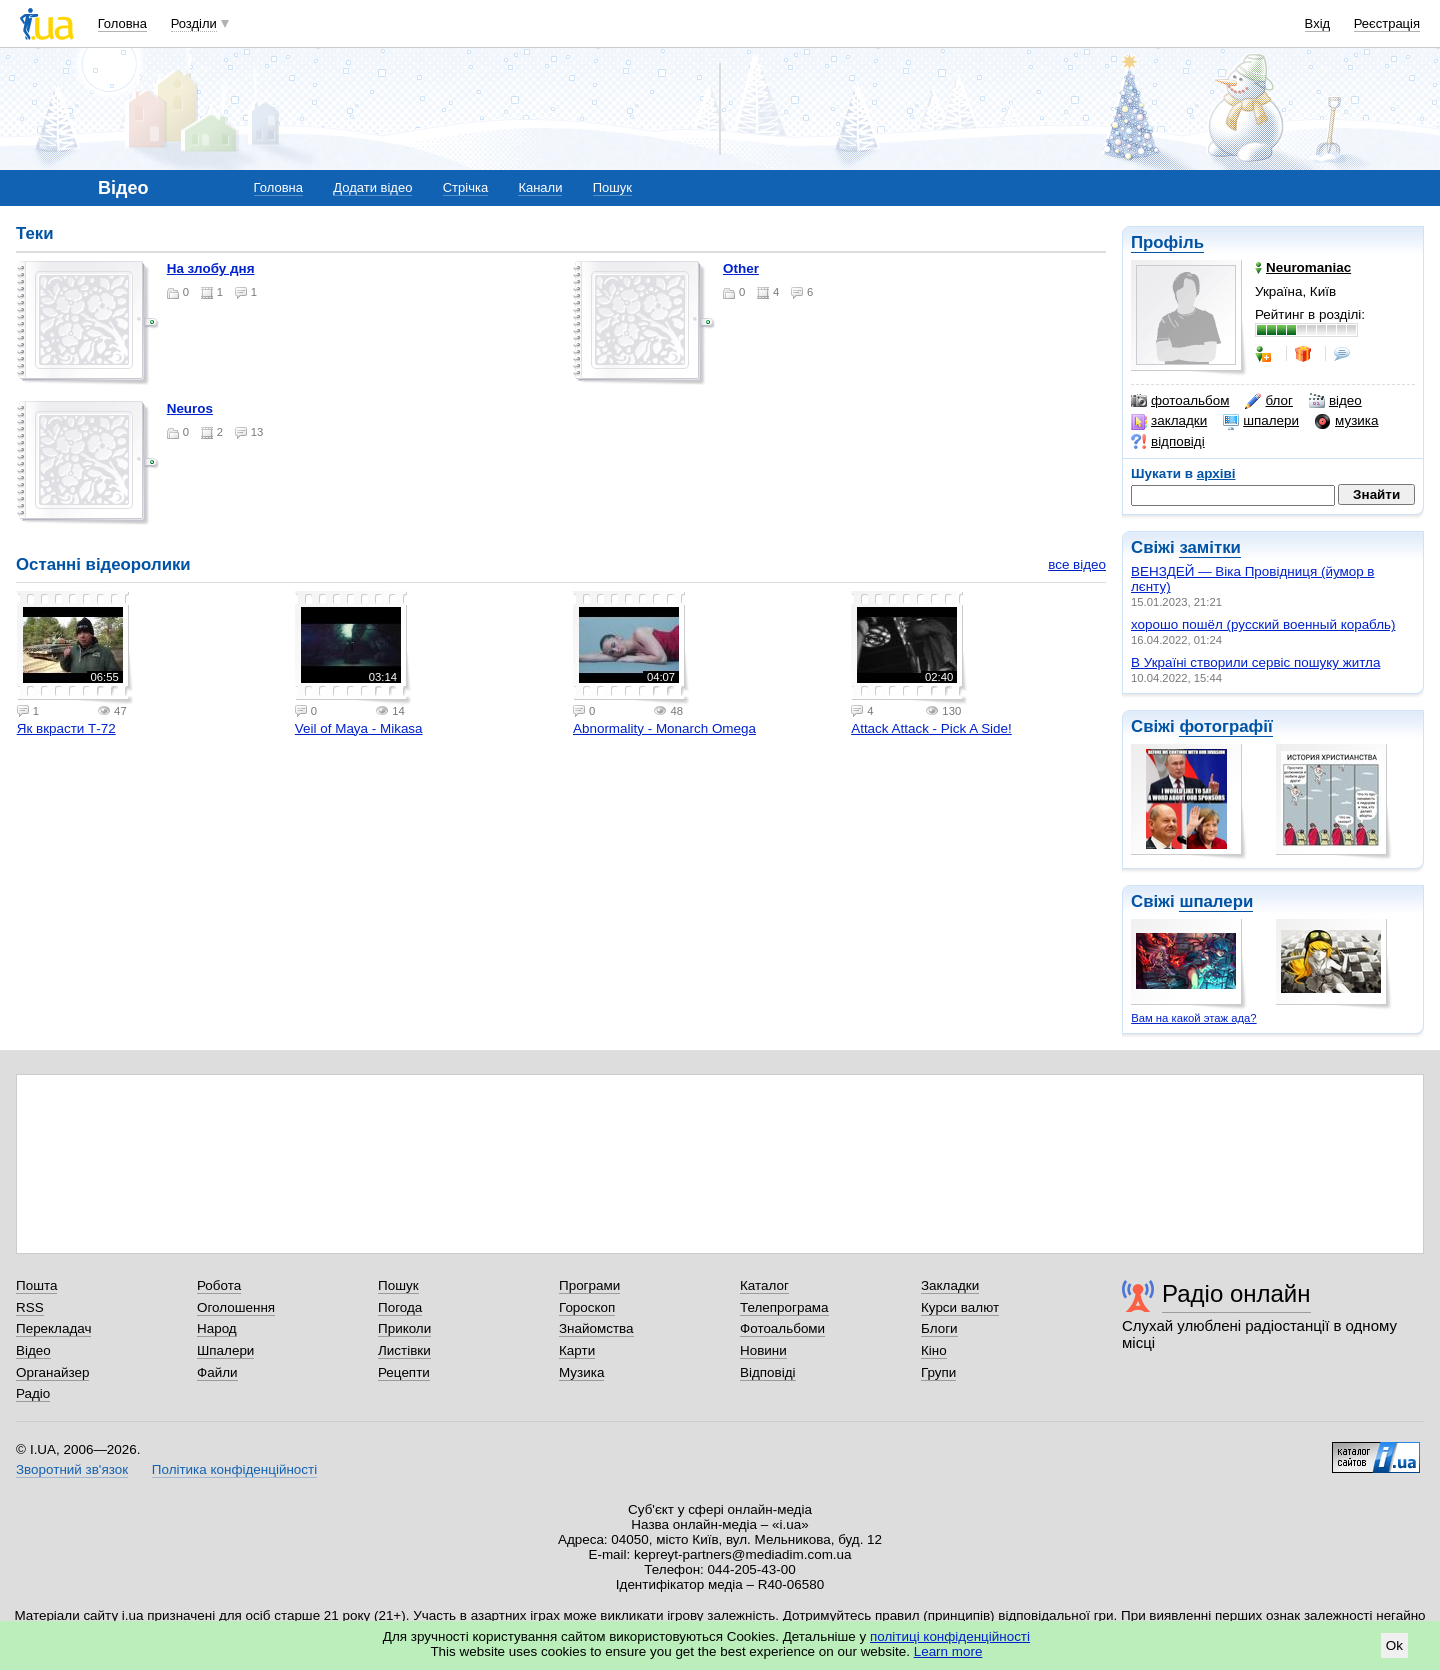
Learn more (948, 1651)
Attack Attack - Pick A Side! (931, 728)
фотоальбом (1180, 401)
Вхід (1318, 23)
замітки (1210, 547)
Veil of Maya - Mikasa (359, 728)
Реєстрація (1387, 23)
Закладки (950, 1285)
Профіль (1167, 242)
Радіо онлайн (1236, 1293)
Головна (122, 23)
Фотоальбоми (782, 1328)
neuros (190, 408)
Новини (763, 1350)
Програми (589, 1285)
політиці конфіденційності (950, 1636)
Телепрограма (784, 1307)
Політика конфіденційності (234, 1469)
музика (1346, 421)
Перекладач (53, 1328)
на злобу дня (211, 268)
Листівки (404, 1350)
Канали (540, 187)
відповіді (1168, 442)
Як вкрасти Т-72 (66, 728)
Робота (219, 1285)
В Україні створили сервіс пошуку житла (1255, 662)
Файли (217, 1372)
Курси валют (960, 1307)
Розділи (194, 23)
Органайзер (52, 1372)
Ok (1394, 1645)
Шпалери (225, 1350)
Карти (577, 1350)
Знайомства (596, 1328)
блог (1268, 401)
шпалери (1261, 421)
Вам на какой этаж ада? (1193, 1018)
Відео (33, 1350)
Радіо (33, 1393)
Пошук (612, 187)
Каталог (764, 1285)
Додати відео (372, 187)
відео (1335, 401)
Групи (938, 1372)
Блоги (939, 1328)
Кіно (934, 1350)
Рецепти (404, 1372)
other (741, 268)
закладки (1169, 421)
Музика (581, 1372)
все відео (1077, 564)
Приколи (404, 1328)
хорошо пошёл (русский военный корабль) (1263, 624)
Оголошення (236, 1307)
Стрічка (465, 187)
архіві (1216, 473)
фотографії (1225, 726)
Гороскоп (587, 1307)
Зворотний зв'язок (72, 1469)
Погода (400, 1307)
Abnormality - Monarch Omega (664, 728)
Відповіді (768, 1372)
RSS (30, 1307)
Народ (217, 1328)
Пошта (36, 1285)
